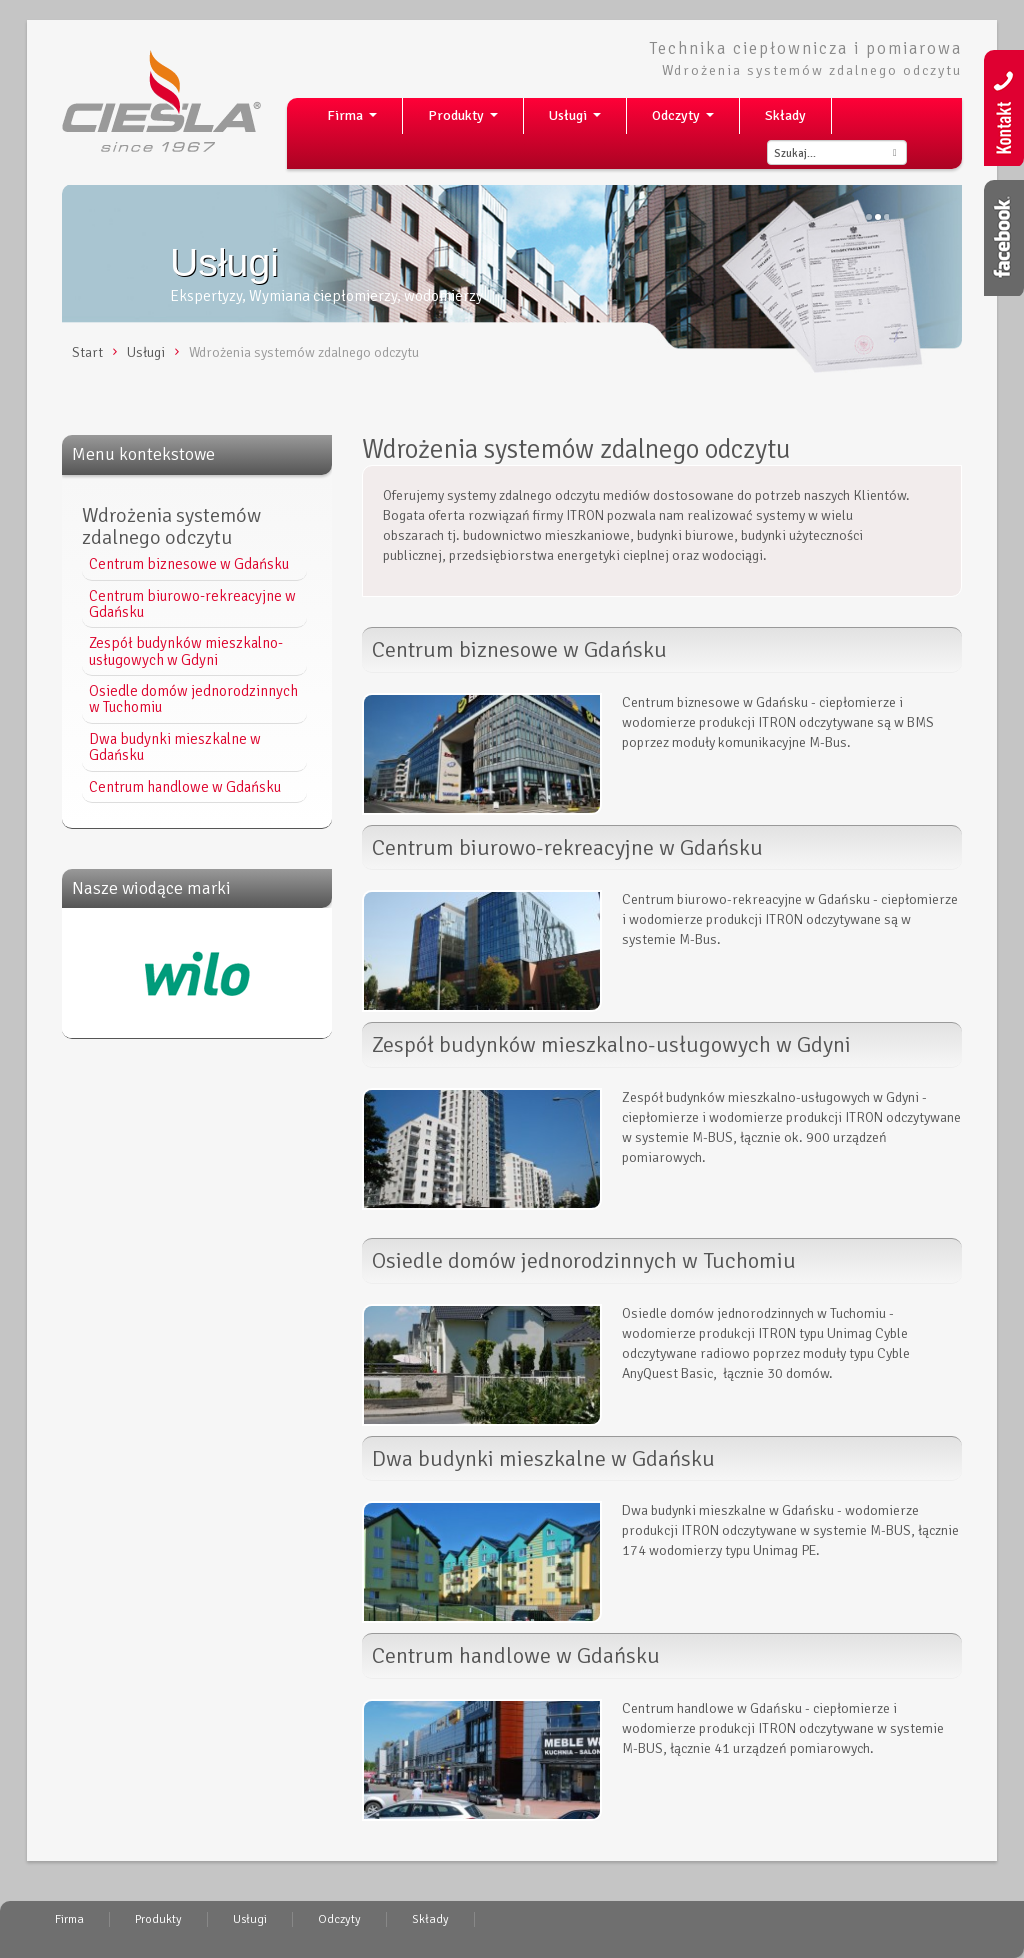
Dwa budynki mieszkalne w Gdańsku (175, 747)
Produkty (467, 120)
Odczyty (687, 120)
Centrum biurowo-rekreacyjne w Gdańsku (192, 604)
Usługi (579, 120)
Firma (356, 120)
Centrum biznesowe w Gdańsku (189, 564)
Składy (785, 115)
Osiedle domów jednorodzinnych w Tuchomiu (193, 699)
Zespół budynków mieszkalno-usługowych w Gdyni (186, 651)
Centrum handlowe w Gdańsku (185, 787)
